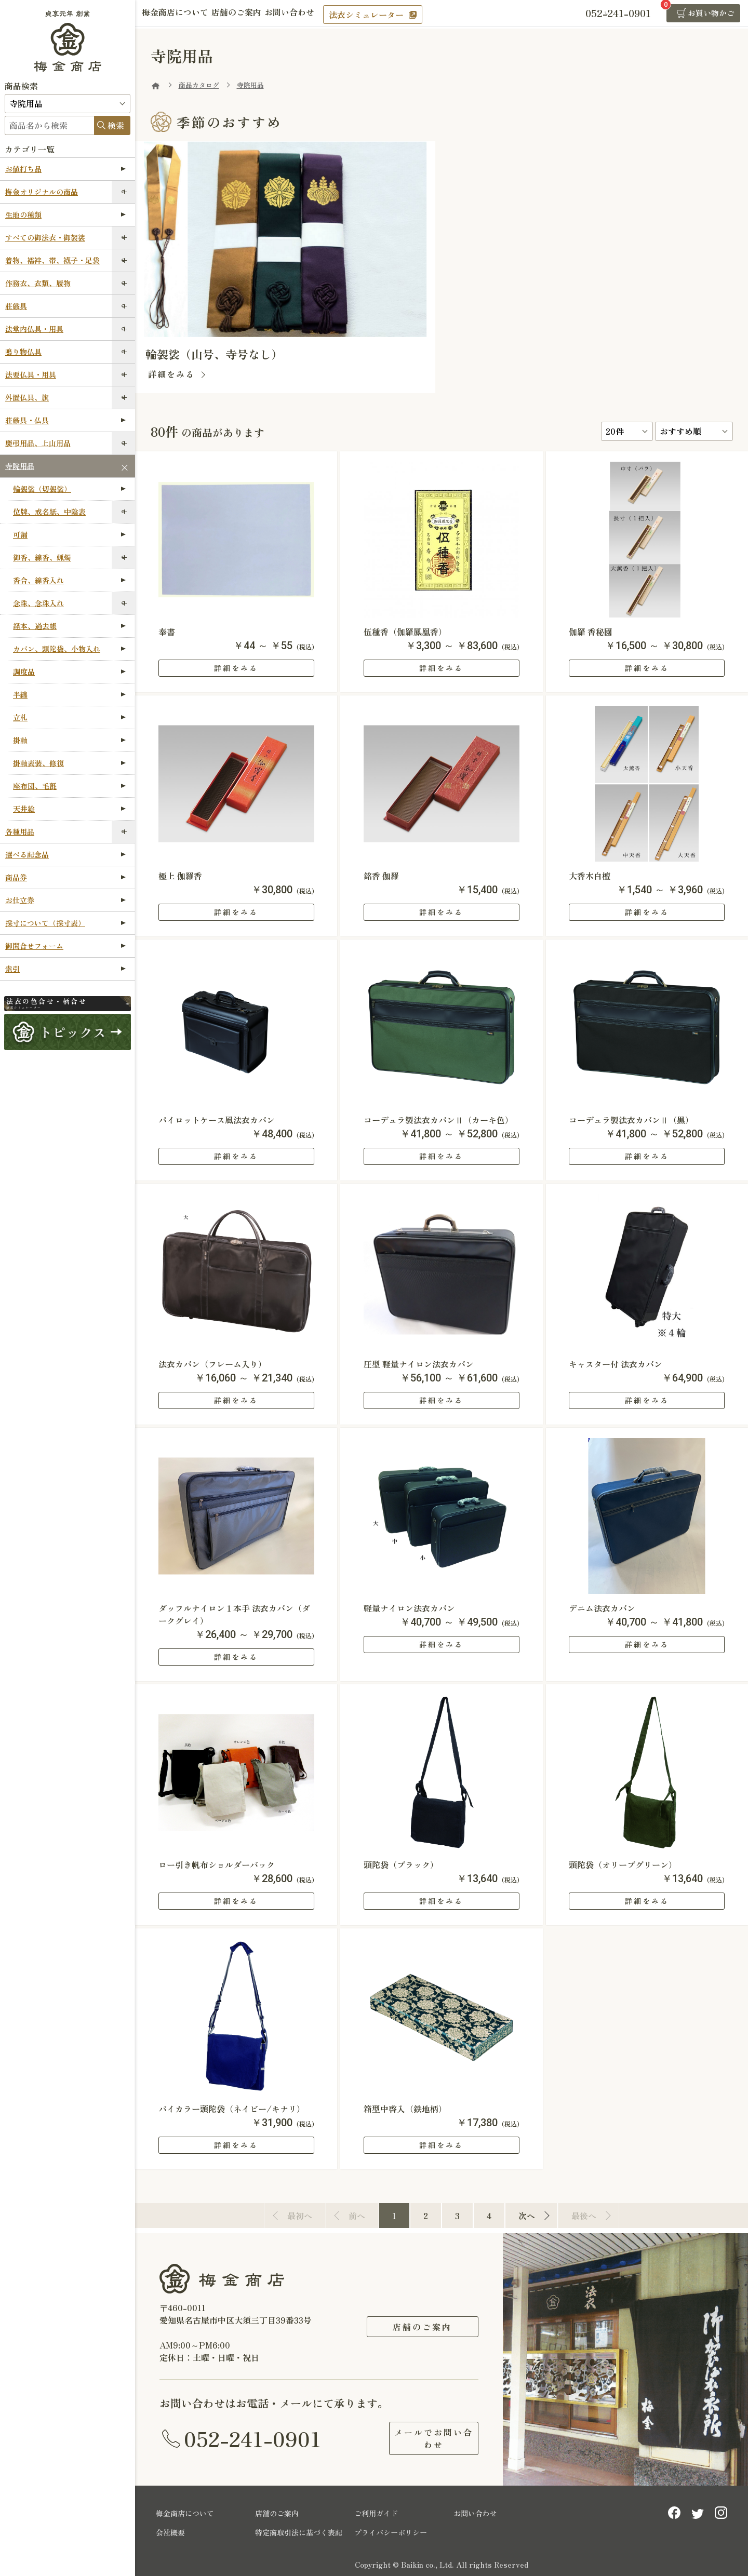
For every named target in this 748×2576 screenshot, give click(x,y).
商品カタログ (199, 85)
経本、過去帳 (69, 626)
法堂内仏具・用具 (34, 329)
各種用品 (19, 831)
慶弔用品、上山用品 (38, 443)
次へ (526, 2215)
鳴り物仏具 (23, 351)
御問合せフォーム (65, 946)
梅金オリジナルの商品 (41, 191)
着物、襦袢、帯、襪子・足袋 (52, 260)
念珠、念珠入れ (38, 603)
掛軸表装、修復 (69, 763)
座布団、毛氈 (69, 786)
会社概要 (170, 2530)
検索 (116, 125)
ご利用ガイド (376, 2511)
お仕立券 (65, 900)
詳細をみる (171, 374)
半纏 (69, 694)
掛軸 (69, 740)
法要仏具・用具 (30, 374)
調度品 (69, 671)
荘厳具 (16, 306)
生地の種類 (65, 214)
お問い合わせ (307, 14)
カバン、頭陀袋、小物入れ (69, 648)
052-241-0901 (252, 2437)
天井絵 (69, 808)
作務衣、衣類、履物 (38, 283)
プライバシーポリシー (390, 2530)
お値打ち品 (65, 169)
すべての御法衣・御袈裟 (45, 237)
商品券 (65, 877)
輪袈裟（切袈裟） (69, 489)
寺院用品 (19, 466)
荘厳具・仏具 (65, 420)
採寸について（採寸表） (65, 923)
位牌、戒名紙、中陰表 (49, 511)
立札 (69, 717)
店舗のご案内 (247, 14)
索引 (65, 968)
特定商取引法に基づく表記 (298, 2530)
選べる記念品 (65, 854)
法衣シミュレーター (388, 14)
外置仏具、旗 (27, 397)
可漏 (69, 534)
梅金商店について (178, 14)
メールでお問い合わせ (422, 2437)
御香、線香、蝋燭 (42, 557)
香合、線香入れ (69, 580)
